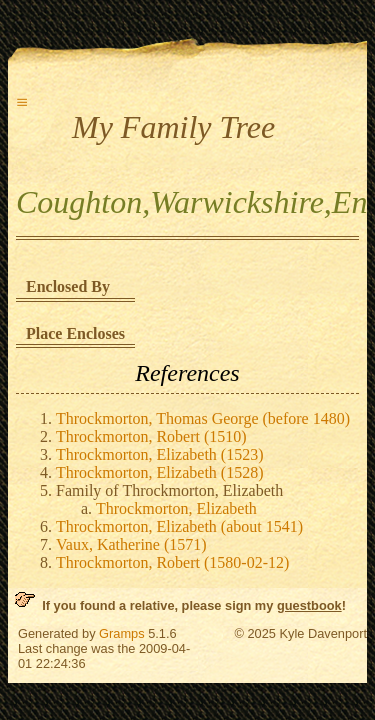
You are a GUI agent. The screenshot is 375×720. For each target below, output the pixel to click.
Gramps (122, 633)
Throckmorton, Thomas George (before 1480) (203, 418)
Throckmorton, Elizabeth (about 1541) (179, 526)
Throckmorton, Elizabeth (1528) (160, 472)
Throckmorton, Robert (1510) (151, 436)
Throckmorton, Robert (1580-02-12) (172, 562)
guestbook (309, 605)
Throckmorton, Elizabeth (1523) (160, 454)
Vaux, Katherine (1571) (131, 544)
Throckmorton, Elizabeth (176, 508)
